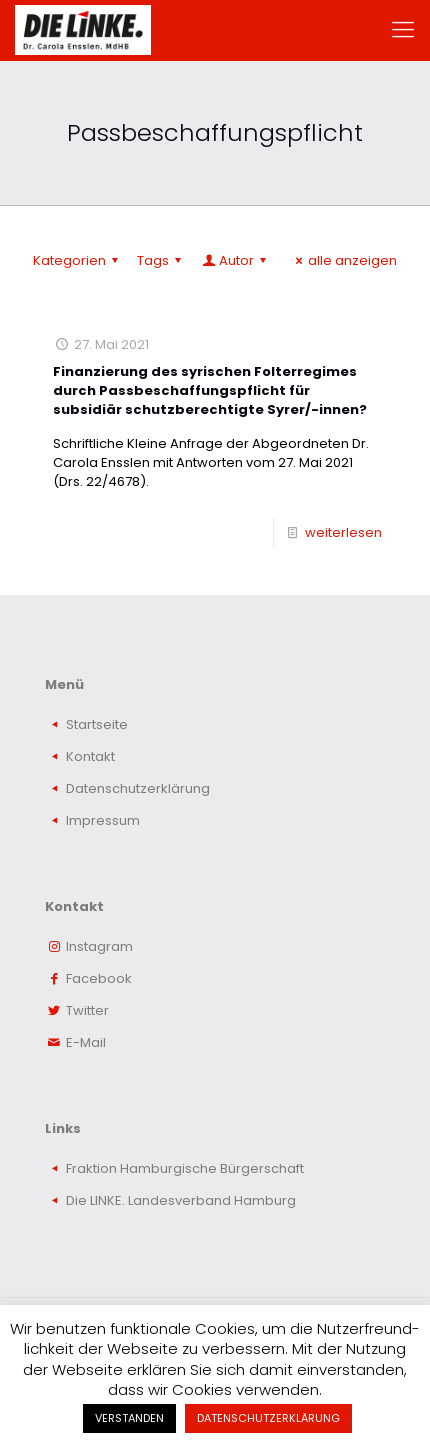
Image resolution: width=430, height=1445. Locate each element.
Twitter (87, 1010)
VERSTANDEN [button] (129, 1418)
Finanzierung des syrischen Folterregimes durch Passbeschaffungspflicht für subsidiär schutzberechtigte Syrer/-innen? (210, 390)
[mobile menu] (403, 30)
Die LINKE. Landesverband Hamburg (181, 1200)
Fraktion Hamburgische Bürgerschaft (185, 1168)
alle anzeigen (343, 260)
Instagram (99, 946)
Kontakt (90, 756)
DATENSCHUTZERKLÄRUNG (268, 1418)
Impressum (103, 820)
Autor (235, 260)
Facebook (99, 978)
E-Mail (86, 1042)
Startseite (97, 724)
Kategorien (78, 260)
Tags (162, 260)
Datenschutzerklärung (138, 788)
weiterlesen (343, 532)
